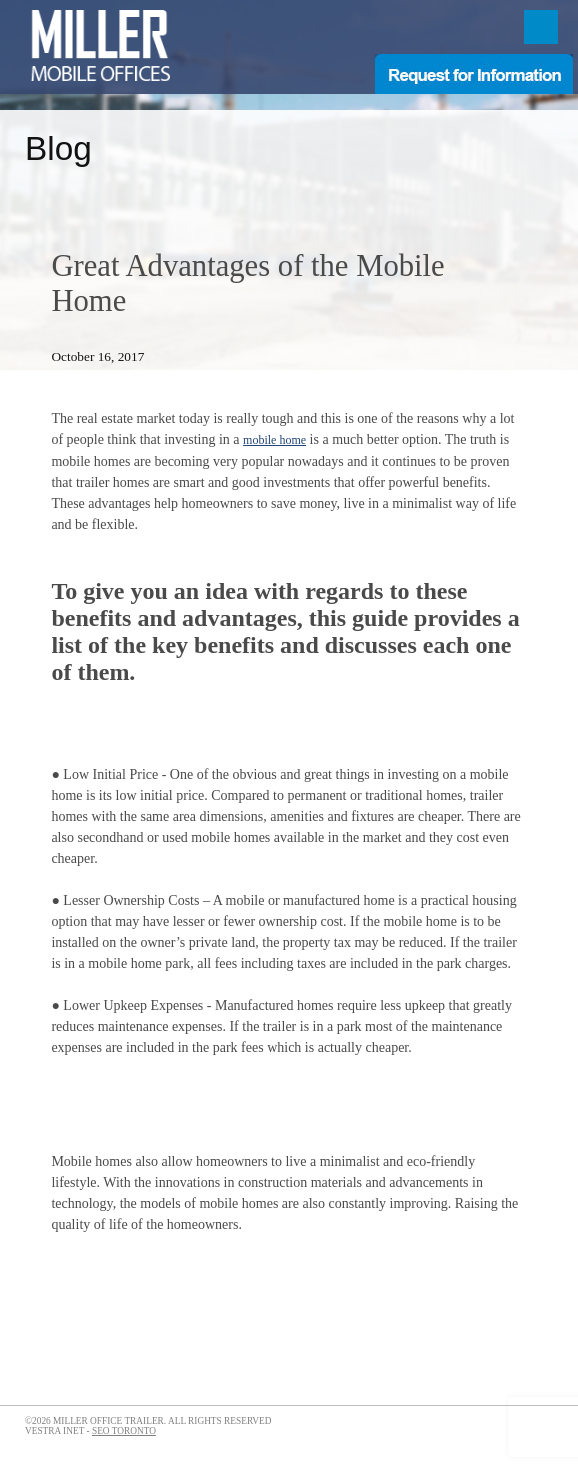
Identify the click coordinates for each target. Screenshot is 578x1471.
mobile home (274, 440)
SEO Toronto (124, 1431)
